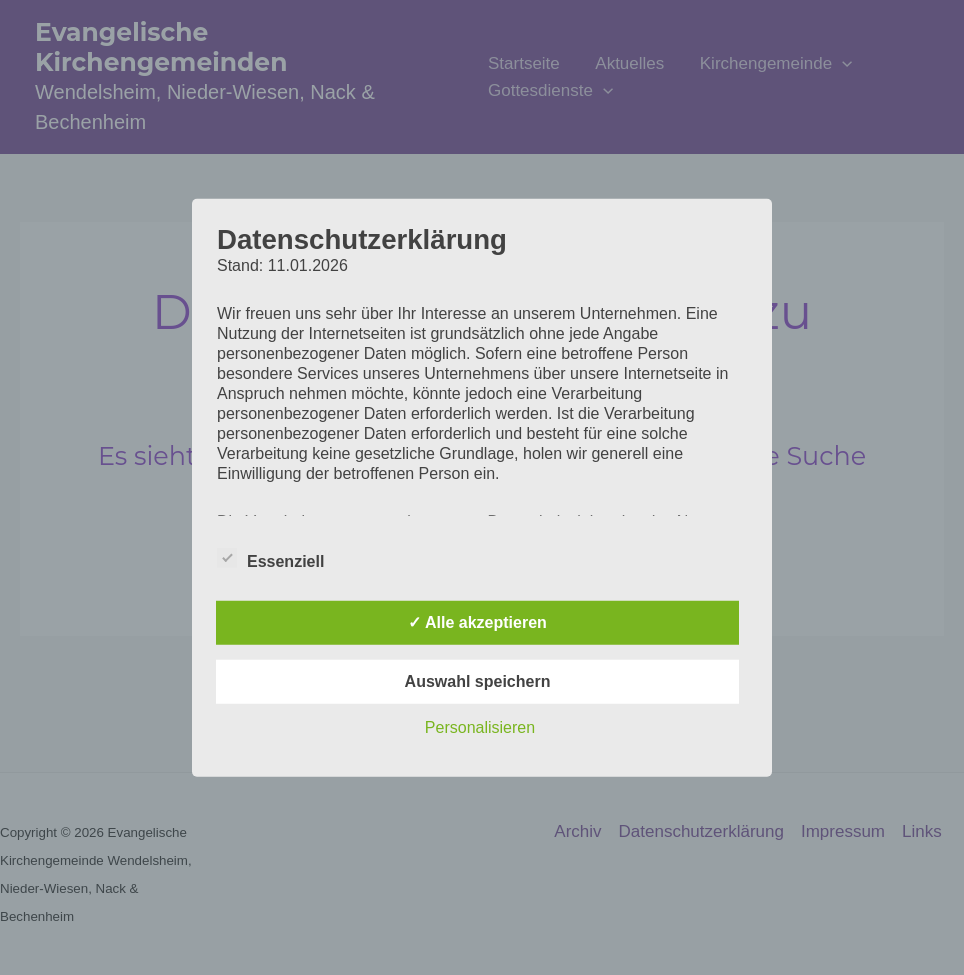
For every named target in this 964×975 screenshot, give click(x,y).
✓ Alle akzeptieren (477, 622)
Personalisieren (480, 727)
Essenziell (270, 558)
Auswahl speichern (478, 681)
